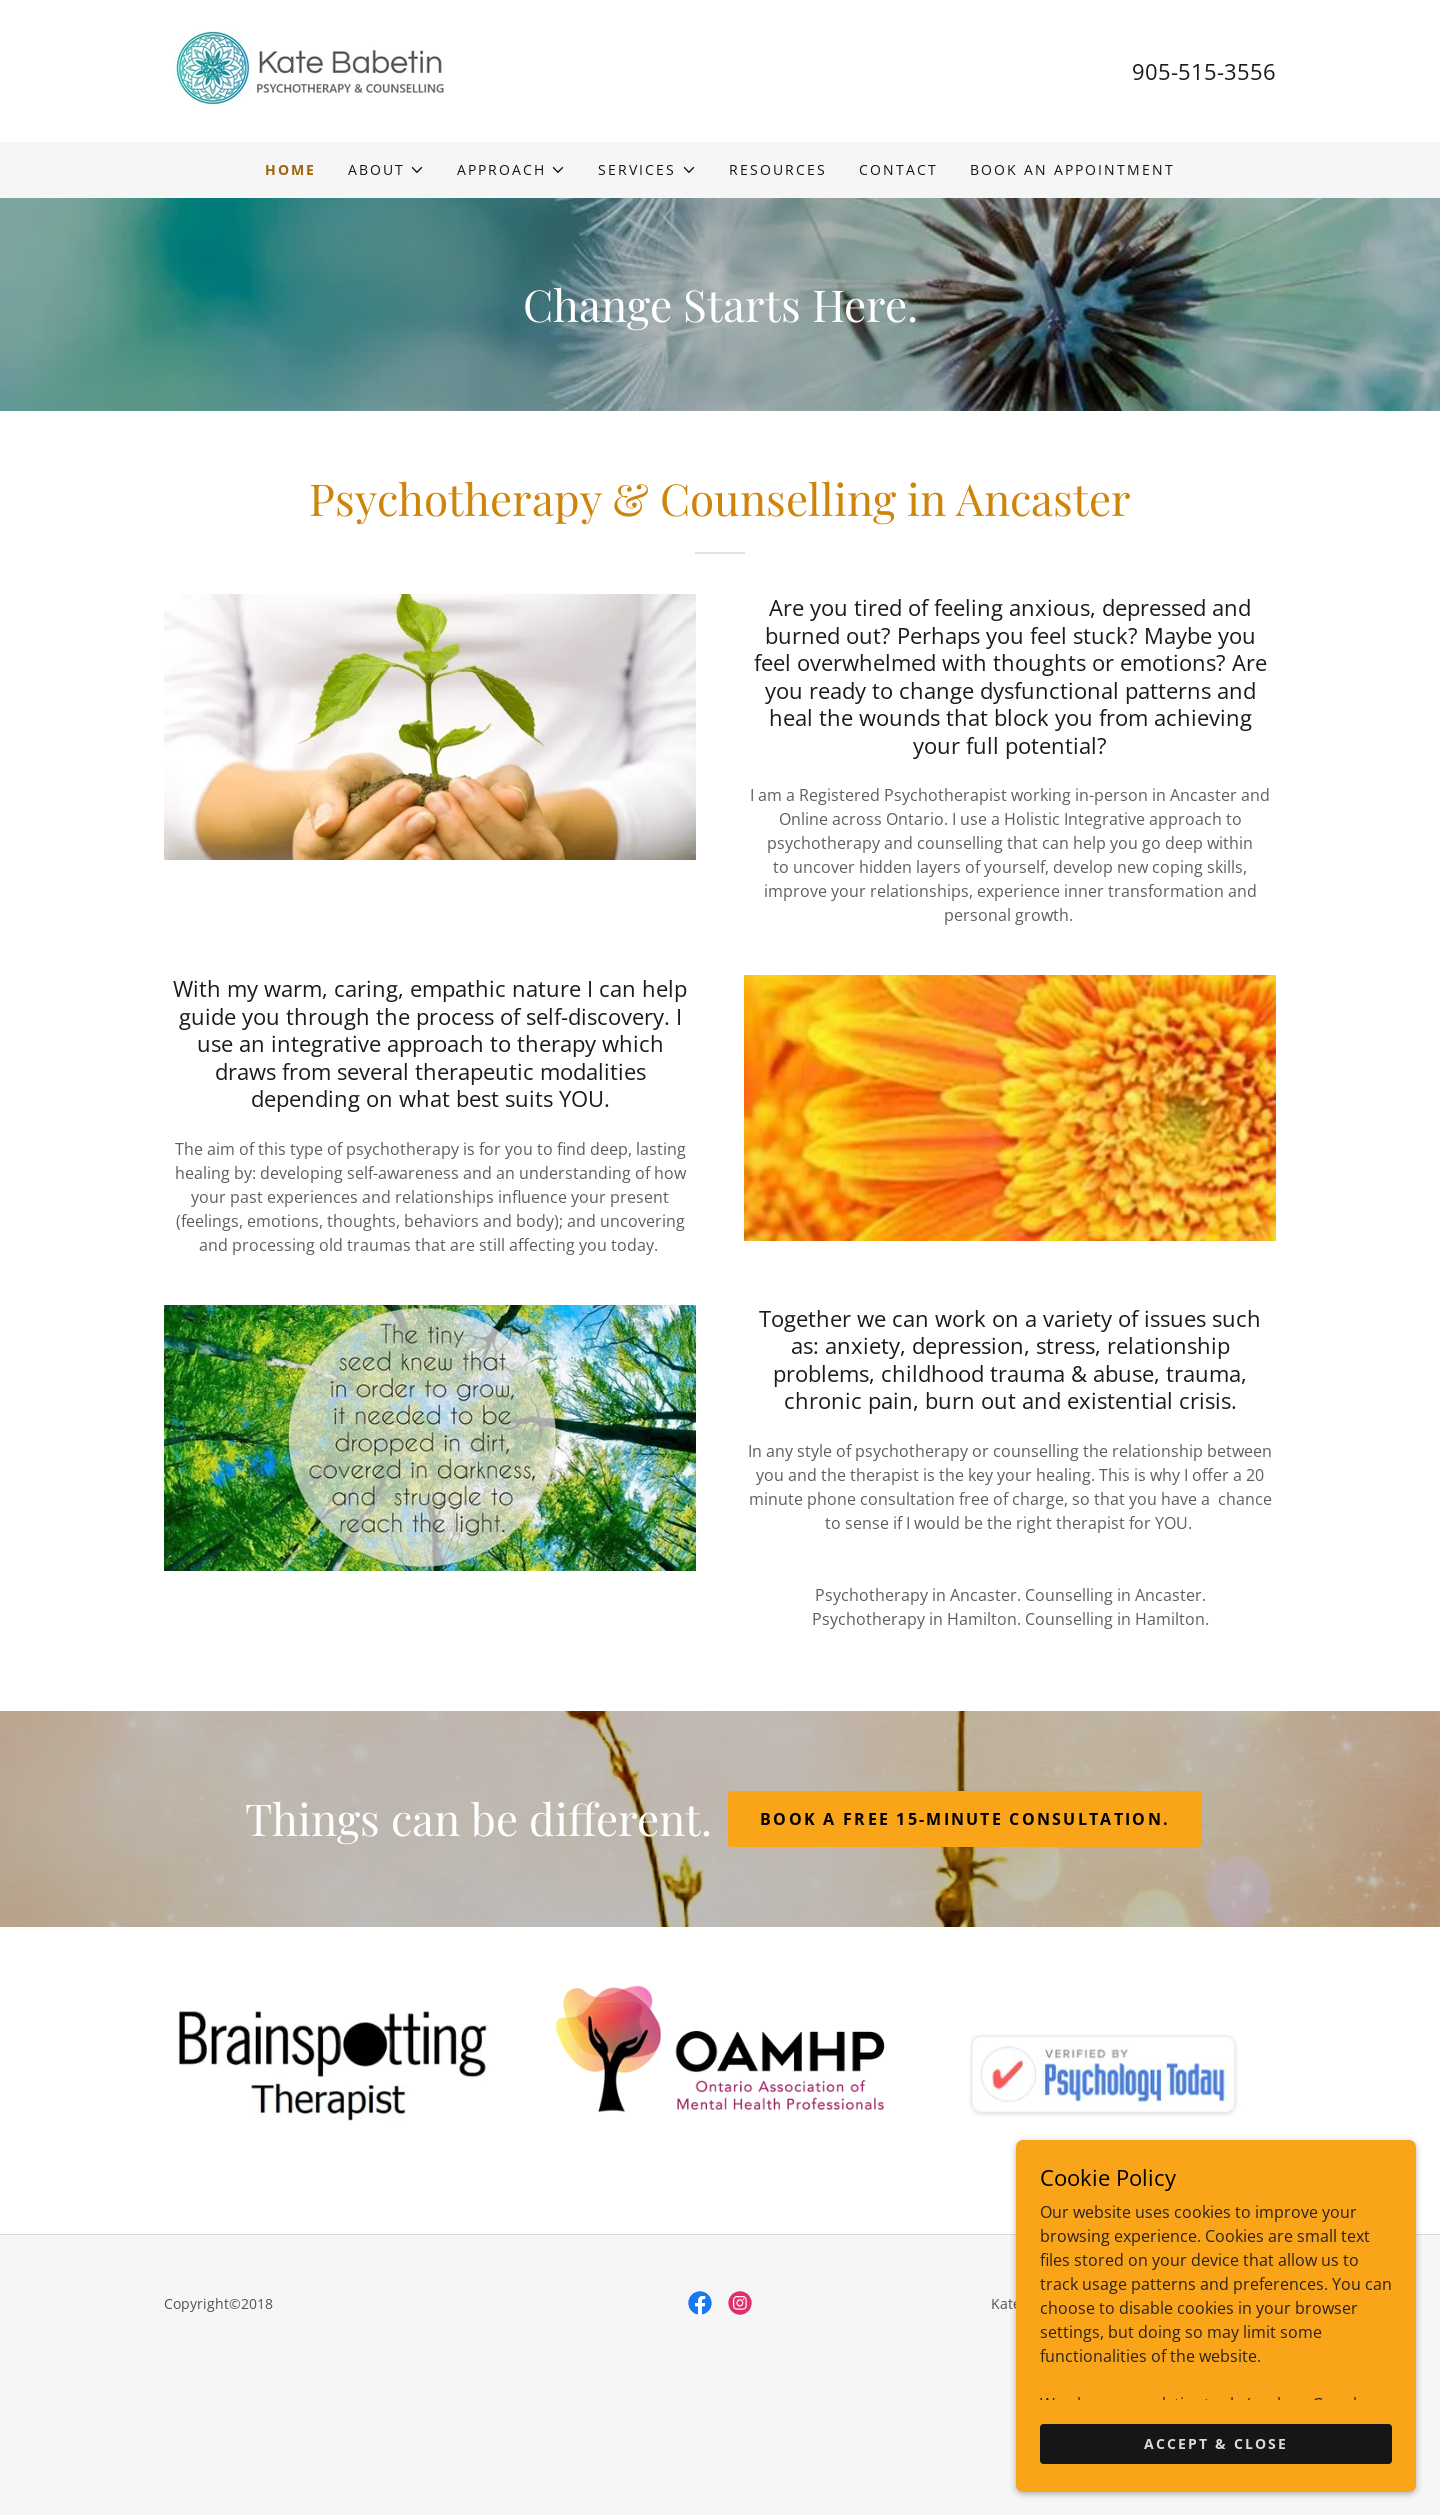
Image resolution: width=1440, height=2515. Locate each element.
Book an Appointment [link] (1072, 169)
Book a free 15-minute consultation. (965, 1819)
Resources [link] (778, 169)
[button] (386, 170)
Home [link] (290, 169)
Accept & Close (1216, 2443)
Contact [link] (898, 169)
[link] (309, 69)
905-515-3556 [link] (1204, 71)
